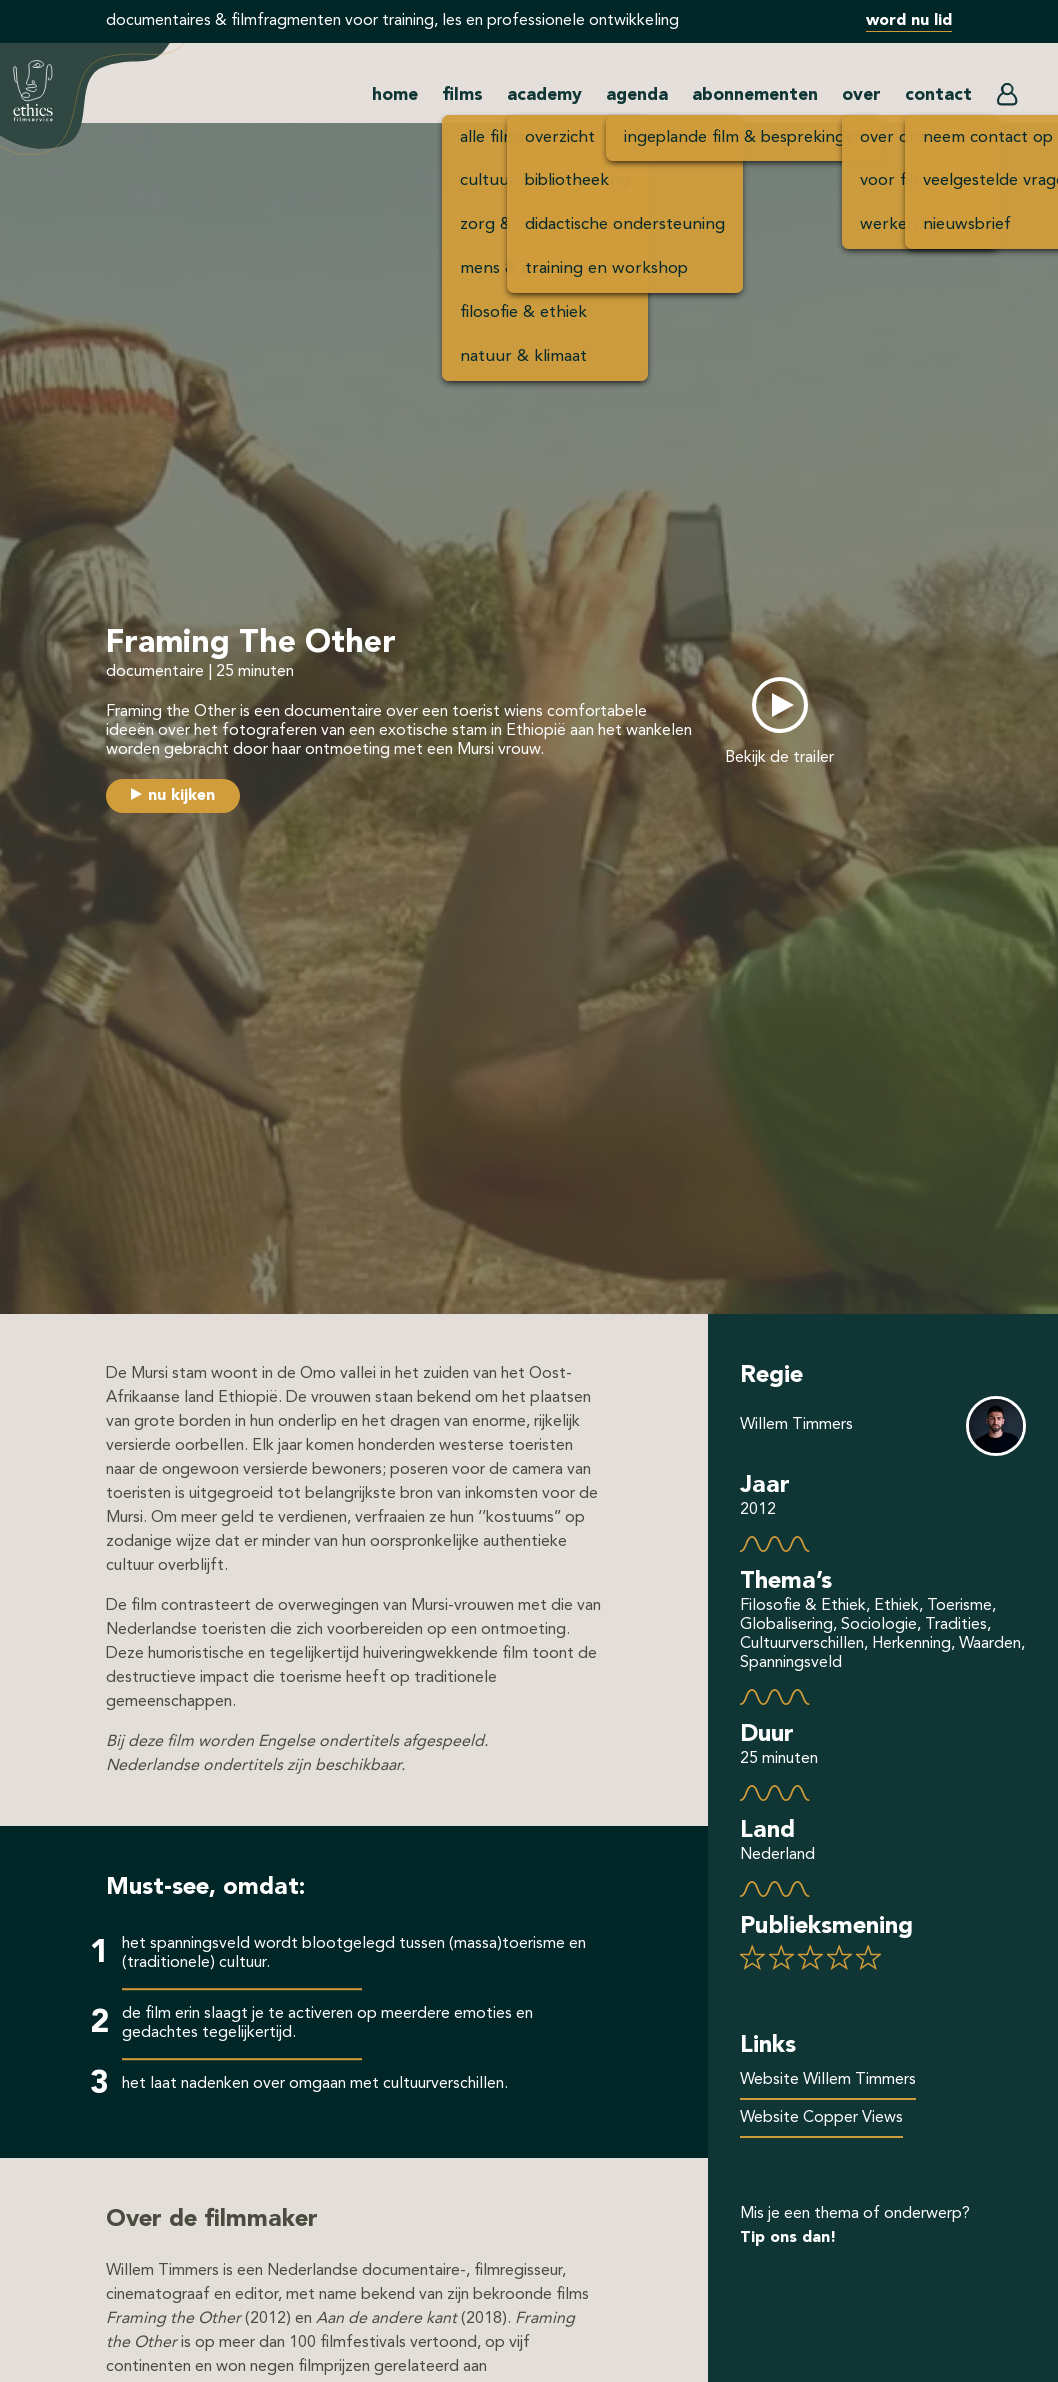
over (861, 95)
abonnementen (755, 95)
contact (938, 95)
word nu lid (909, 21)
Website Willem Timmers (828, 2080)
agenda (637, 95)
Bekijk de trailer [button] (779, 758)
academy (544, 95)
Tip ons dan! (788, 2238)
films (462, 95)
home (395, 95)
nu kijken (181, 796)
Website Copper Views (821, 2118)
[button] (1007, 99)
